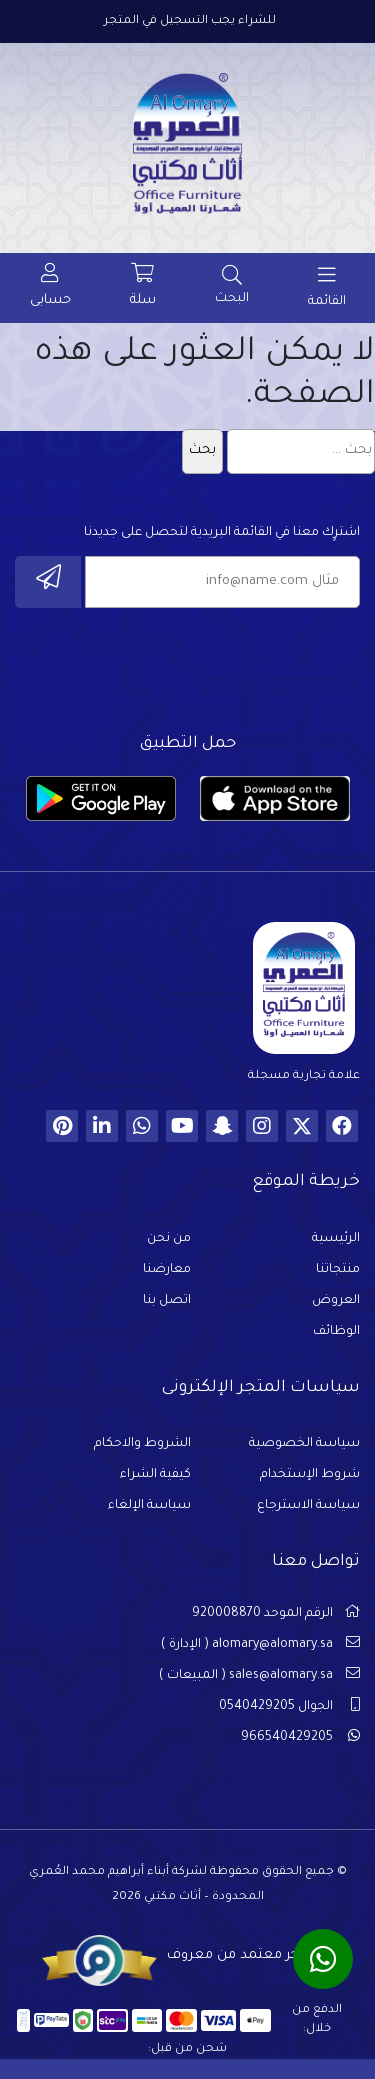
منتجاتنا (338, 1270)
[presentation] (208, 665)
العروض (336, 1301)
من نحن (169, 1239)
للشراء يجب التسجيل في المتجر (190, 21)
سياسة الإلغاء (149, 1506)
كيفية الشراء (155, 1475)
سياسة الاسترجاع (308, 1506)
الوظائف (336, 1332)
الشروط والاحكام (142, 1444)
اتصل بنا (167, 1301)
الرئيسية (336, 1239)
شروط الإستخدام (310, 1475)
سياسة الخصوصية (304, 1444)
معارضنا (167, 1270)
